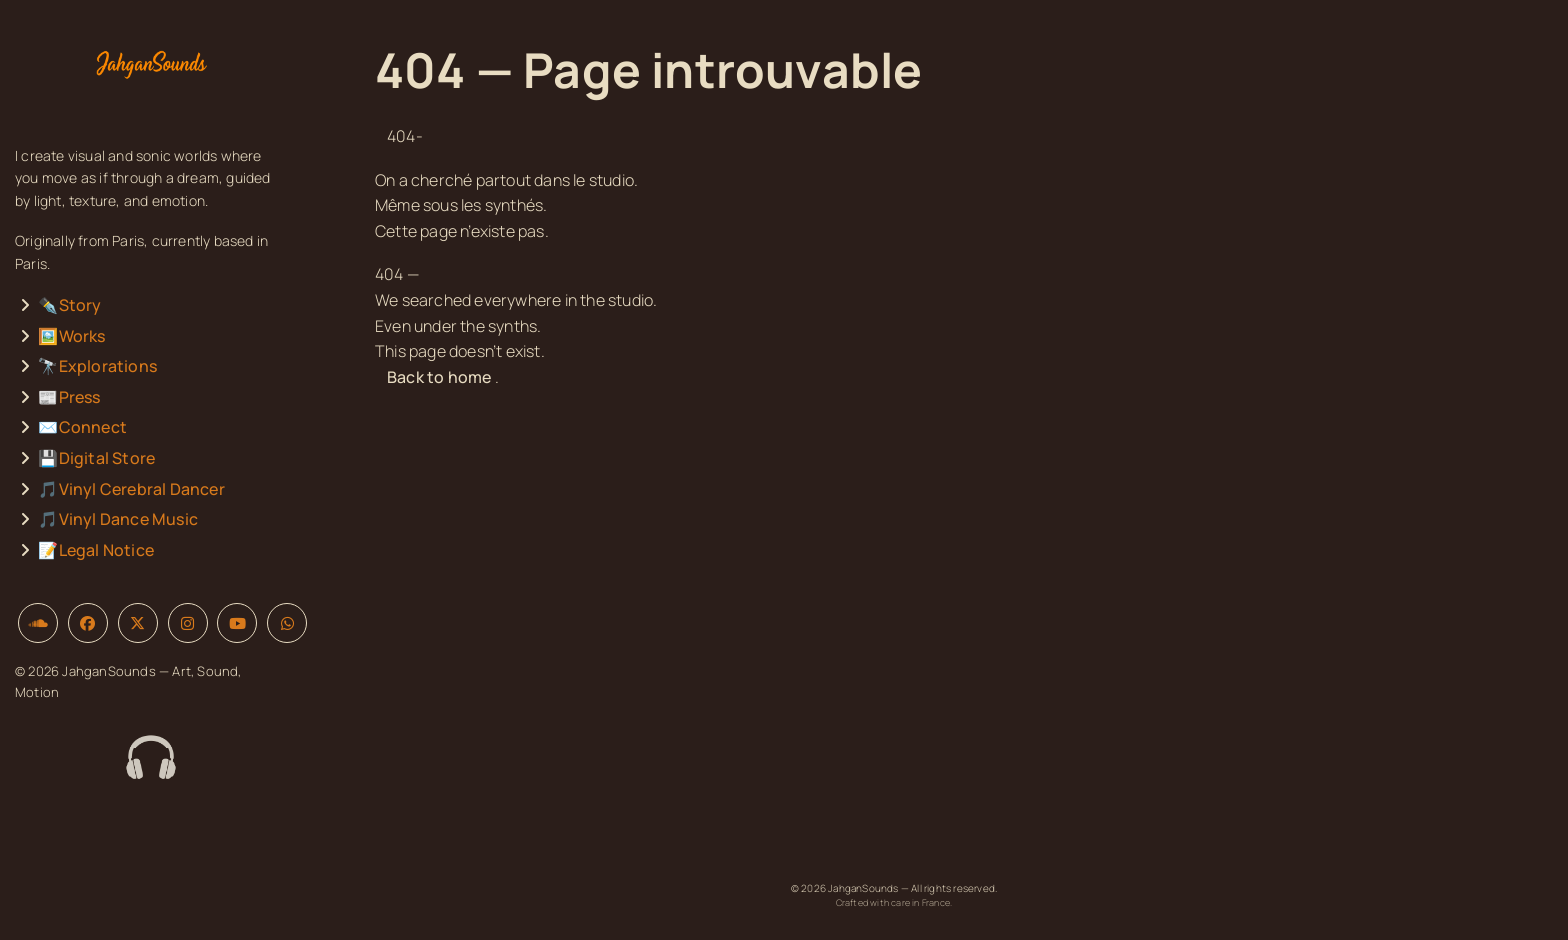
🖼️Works (71, 336)
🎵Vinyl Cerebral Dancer (131, 489)
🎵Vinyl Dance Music (118, 519)
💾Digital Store (96, 458)
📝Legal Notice (96, 550)
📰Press (69, 397)
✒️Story (69, 305)
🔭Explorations (97, 366)
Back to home (439, 377)
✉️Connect (82, 427)
